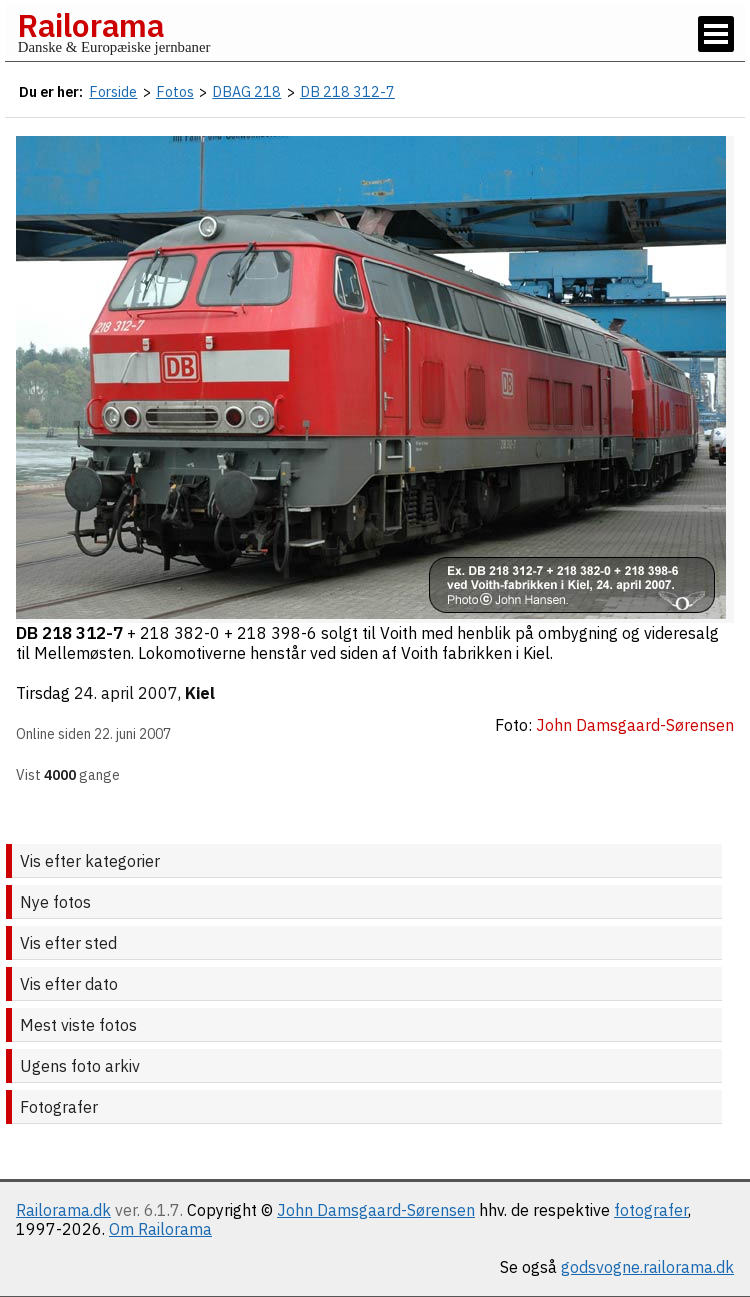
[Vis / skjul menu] (716, 34)
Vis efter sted (68, 943)
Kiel (200, 693)
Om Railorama (160, 1229)
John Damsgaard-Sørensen (376, 1210)
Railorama (90, 25)
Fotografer (59, 1107)
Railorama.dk (63, 1210)
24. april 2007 (126, 693)
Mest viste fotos (78, 1025)
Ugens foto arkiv (80, 1066)
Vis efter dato (69, 984)
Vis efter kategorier (90, 861)
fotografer (651, 1210)
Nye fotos (55, 902)
